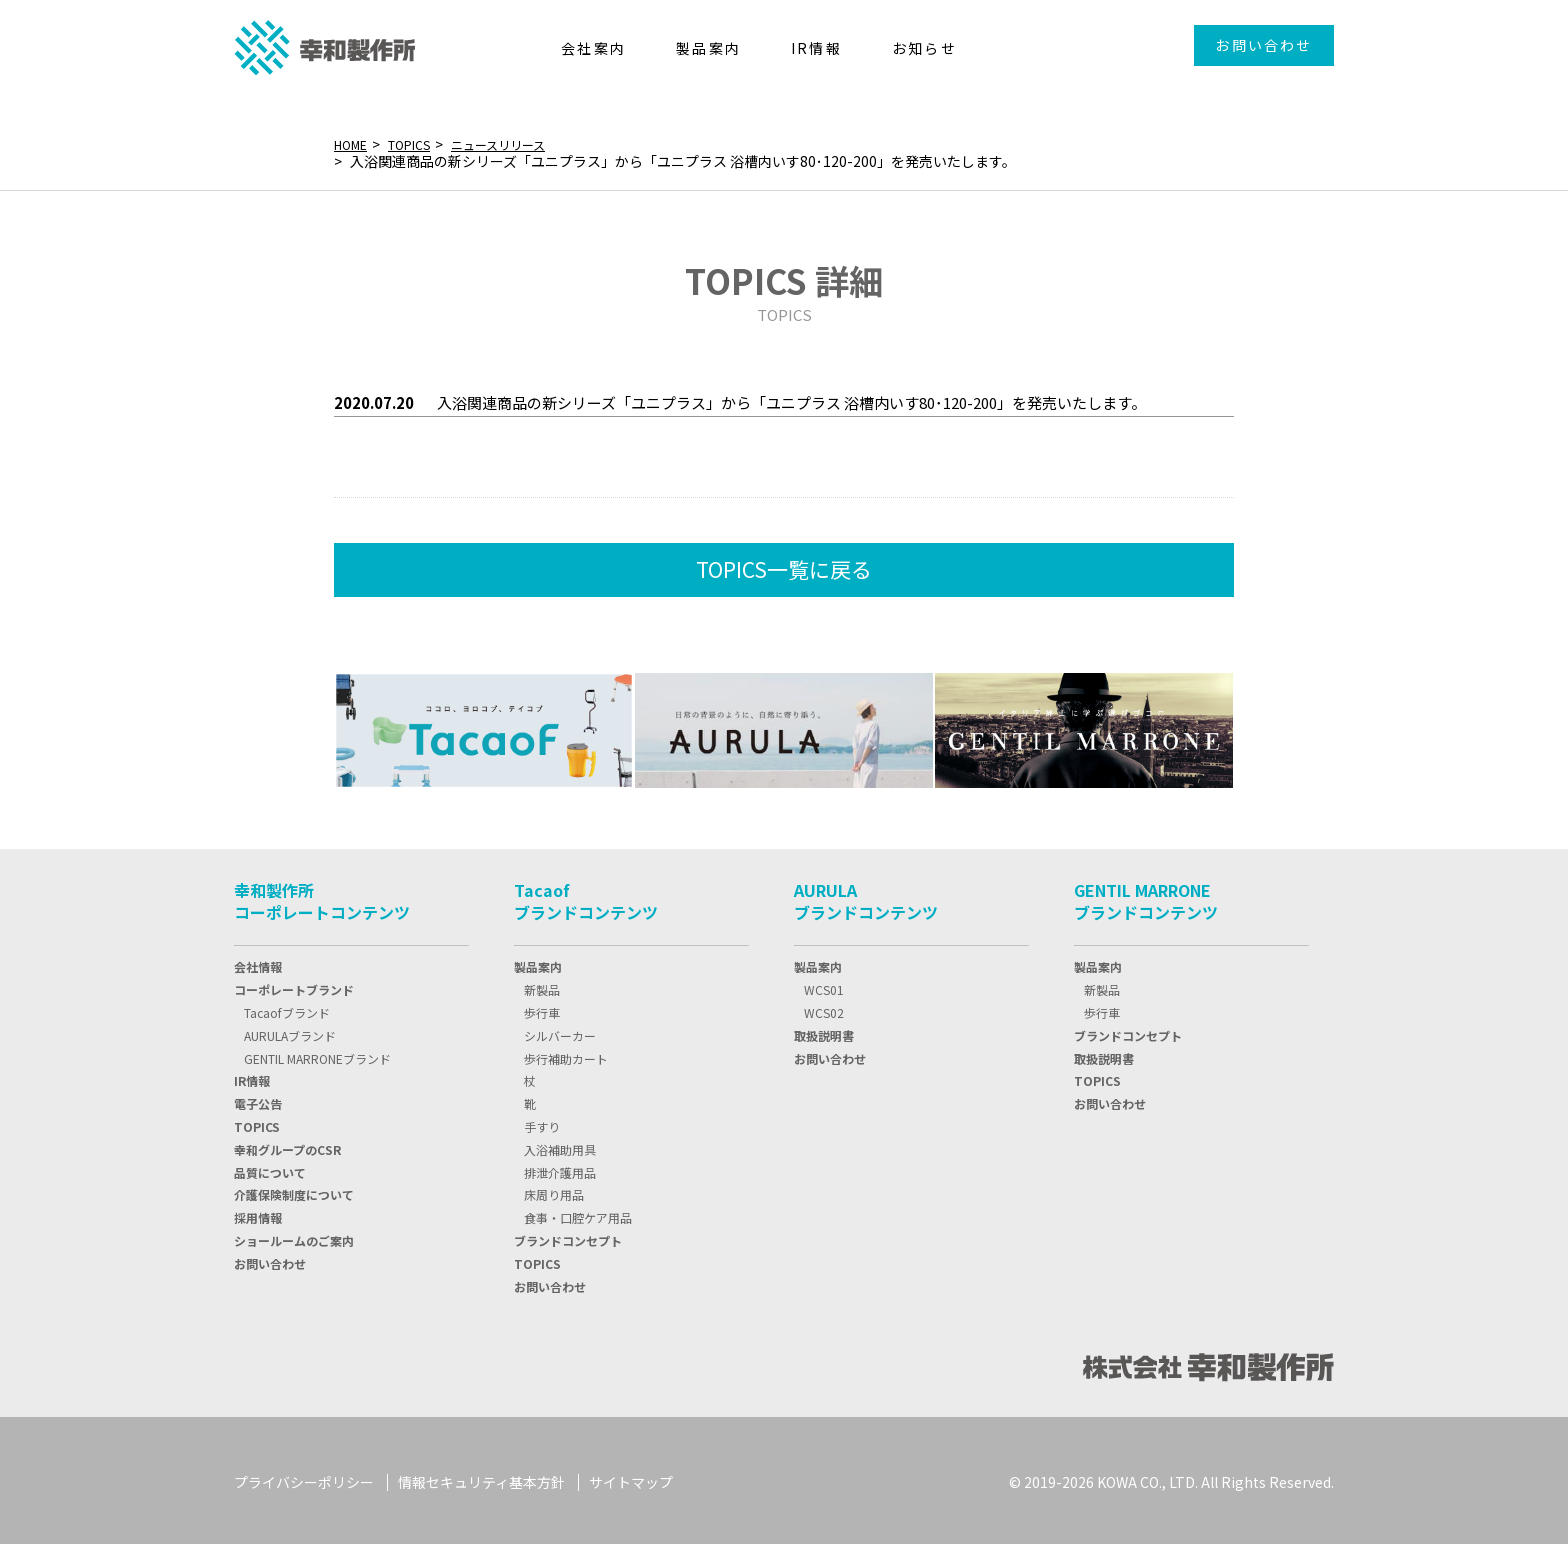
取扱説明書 (824, 1031)
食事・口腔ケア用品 (578, 1213)
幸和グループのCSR (287, 1145)
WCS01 (824, 985)
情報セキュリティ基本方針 (481, 1478)
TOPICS (420, 144)
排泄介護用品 (560, 1168)
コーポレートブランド (294, 985)
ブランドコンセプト (568, 1236)
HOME (354, 144)
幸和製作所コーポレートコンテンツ (322, 897)
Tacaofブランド (287, 1008)
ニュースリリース (521, 144)
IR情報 (252, 1076)
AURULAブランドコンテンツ (866, 897)
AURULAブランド (290, 1031)
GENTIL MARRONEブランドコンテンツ (1146, 897)
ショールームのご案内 (294, 1236)
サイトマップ (631, 1478)
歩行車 (542, 1008)
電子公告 (258, 1099)
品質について (270, 1168)
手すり (542, 1122)
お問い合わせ (1263, 45)
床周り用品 (554, 1190)
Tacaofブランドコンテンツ (586, 897)
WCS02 (824, 1008)
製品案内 (538, 962)
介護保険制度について (294, 1190)
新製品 (542, 985)
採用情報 (258, 1213)
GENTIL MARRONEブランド (317, 1054)
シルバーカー (560, 1031)
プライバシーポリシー (304, 1478)
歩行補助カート (566, 1054)
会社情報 (258, 962)
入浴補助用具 (560, 1145)
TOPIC (257, 1122)
